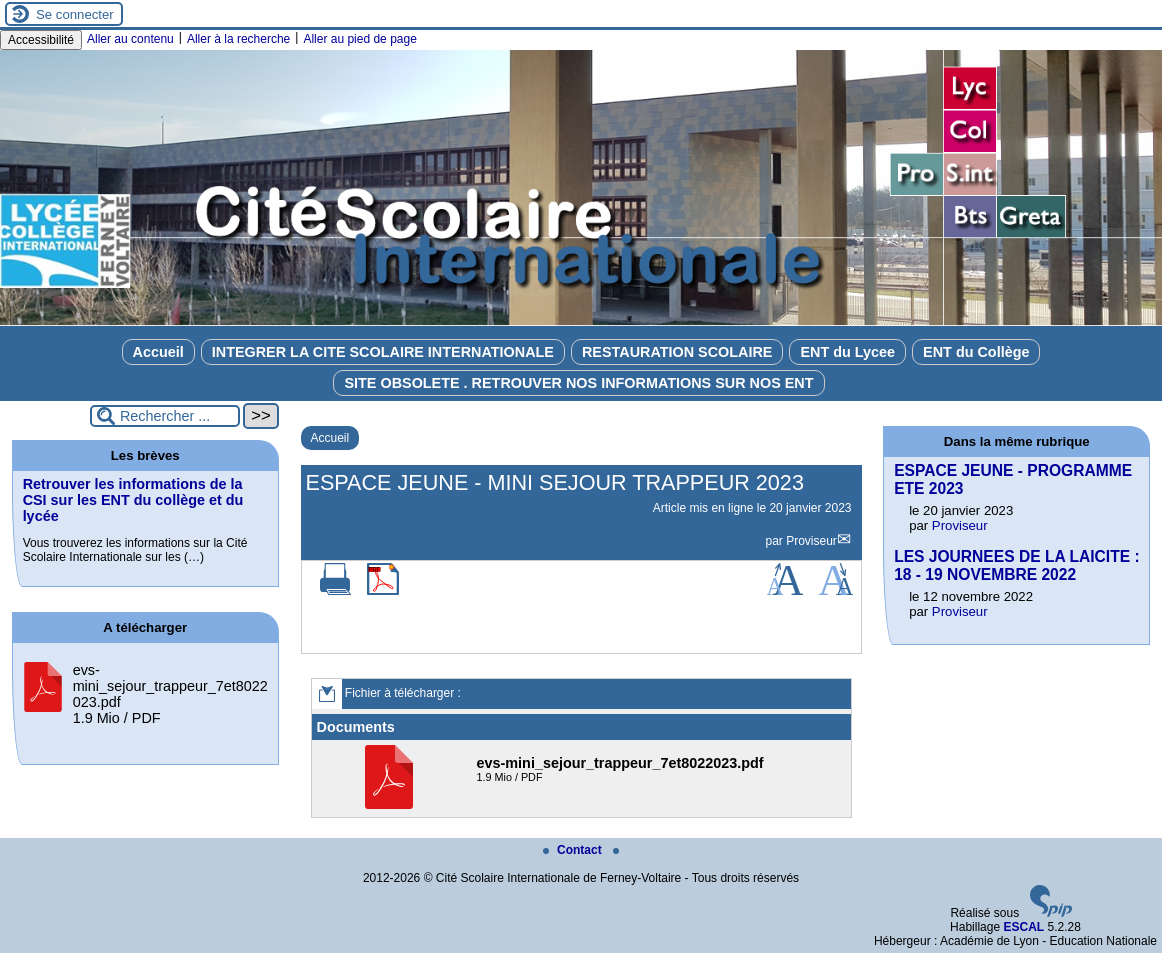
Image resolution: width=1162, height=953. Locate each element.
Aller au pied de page (359, 39)
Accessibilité (41, 40)
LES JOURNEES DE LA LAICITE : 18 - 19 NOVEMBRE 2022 (1016, 565)
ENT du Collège (976, 352)
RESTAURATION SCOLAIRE (677, 352)
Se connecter (75, 14)
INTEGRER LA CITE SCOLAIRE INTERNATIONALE (383, 352)
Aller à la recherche (238, 39)
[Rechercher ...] (165, 416)
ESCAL (1023, 927)
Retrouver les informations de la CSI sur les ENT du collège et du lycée (133, 500)
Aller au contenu (130, 39)
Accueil (158, 352)
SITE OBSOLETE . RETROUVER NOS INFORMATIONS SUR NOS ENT (578, 383)
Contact (574, 850)
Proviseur (811, 541)
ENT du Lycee (847, 352)
